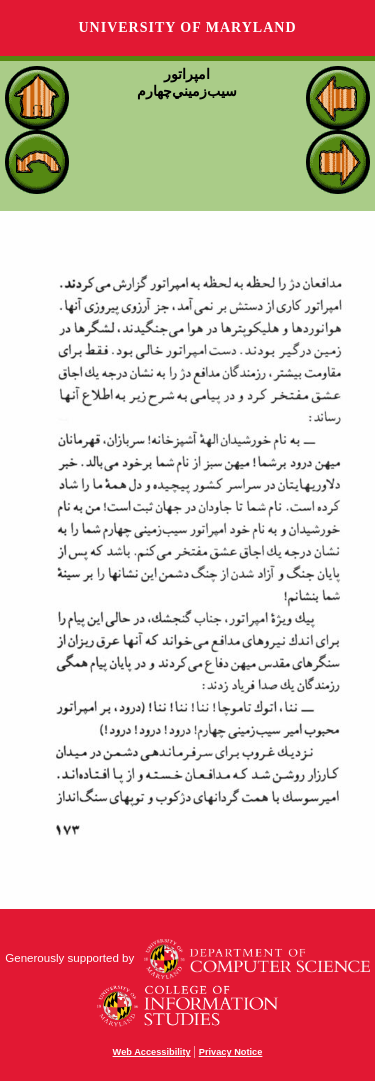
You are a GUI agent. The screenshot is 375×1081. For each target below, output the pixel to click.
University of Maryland (187, 27)
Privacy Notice (231, 1052)
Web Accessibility (152, 1052)
